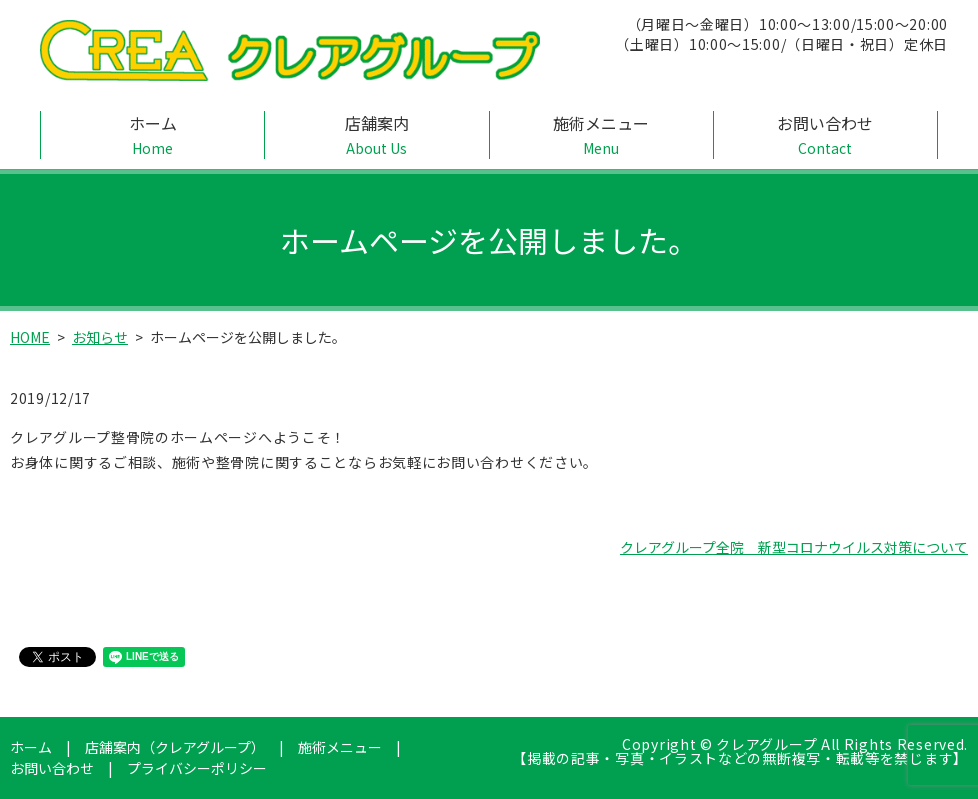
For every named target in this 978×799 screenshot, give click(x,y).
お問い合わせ (825, 135)
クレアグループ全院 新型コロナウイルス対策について (794, 547)
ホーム (152, 135)
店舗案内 (376, 135)
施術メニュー (601, 135)
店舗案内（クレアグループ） (175, 747)
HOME (30, 337)
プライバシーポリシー (197, 768)
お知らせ (100, 337)
